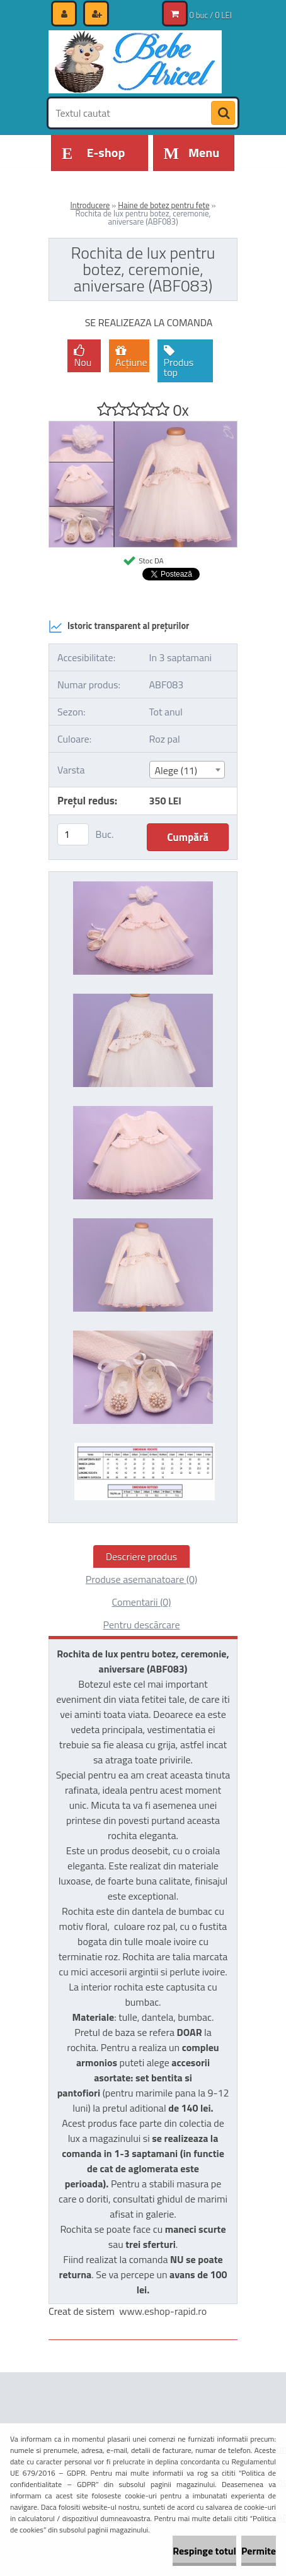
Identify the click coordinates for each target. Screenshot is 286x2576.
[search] (223, 114)
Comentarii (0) (141, 1601)
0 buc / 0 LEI (211, 15)
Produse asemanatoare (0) (141, 1579)
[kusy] (73, 834)
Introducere (90, 205)
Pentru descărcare (141, 1624)
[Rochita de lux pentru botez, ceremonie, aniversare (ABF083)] (143, 426)
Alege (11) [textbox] (176, 770)
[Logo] (135, 61)
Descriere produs (142, 1556)
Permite (258, 2550)
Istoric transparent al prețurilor (119, 626)
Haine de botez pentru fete (163, 205)
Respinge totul (204, 2550)
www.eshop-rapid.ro (163, 2311)
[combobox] (187, 770)
